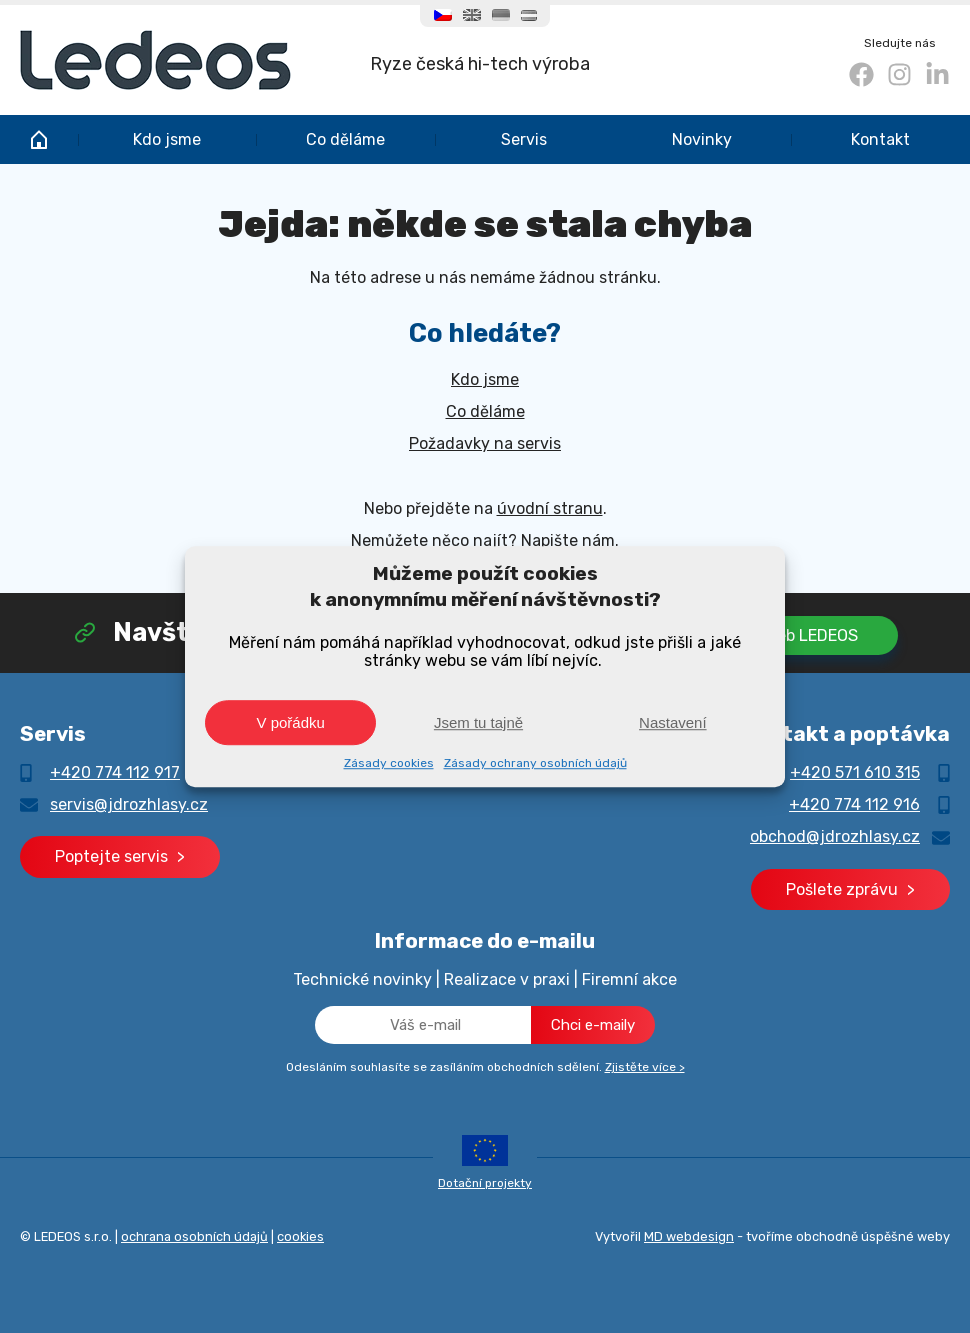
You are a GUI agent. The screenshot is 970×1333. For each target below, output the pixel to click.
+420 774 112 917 (115, 772)
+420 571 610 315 (855, 772)
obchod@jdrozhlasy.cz (835, 836)
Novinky (702, 139)
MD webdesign (689, 1236)
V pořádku (290, 722)
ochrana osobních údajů (194, 1236)
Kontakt (880, 139)
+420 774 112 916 (854, 804)
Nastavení (673, 722)
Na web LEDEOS (799, 635)
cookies (300, 1236)
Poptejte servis (111, 856)
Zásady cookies (389, 763)
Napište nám (568, 540)
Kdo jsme (167, 139)
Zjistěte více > (645, 1067)
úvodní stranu (550, 508)
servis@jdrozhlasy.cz (129, 804)
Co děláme (345, 139)
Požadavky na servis (485, 443)
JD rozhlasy (39, 139)
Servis (524, 139)
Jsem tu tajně (478, 722)
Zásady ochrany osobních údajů (535, 763)
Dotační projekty (485, 1183)
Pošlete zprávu (842, 889)
